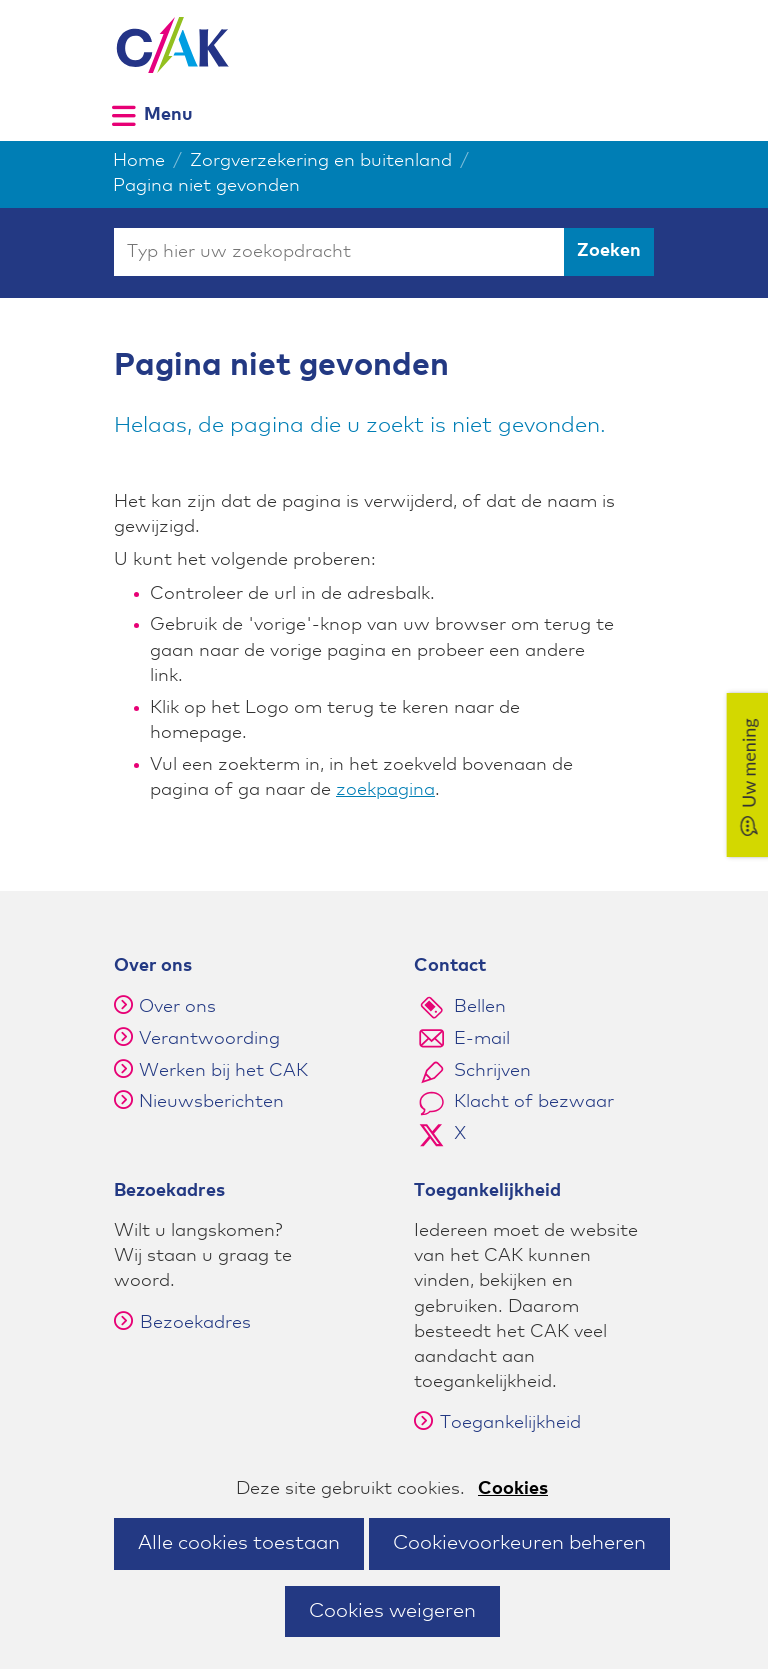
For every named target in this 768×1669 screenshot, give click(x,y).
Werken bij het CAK (223, 1071)
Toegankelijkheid (497, 1423)
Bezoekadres (182, 1323)
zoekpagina (385, 790)
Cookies (513, 1489)
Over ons (177, 1007)
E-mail (482, 1039)
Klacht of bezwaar (534, 1102)
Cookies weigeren (392, 1611)
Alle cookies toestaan (239, 1543)
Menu (168, 114)
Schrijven (492, 1071)
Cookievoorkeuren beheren (519, 1543)
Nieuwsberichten (211, 1102)
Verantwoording (209, 1039)
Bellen (480, 1007)
